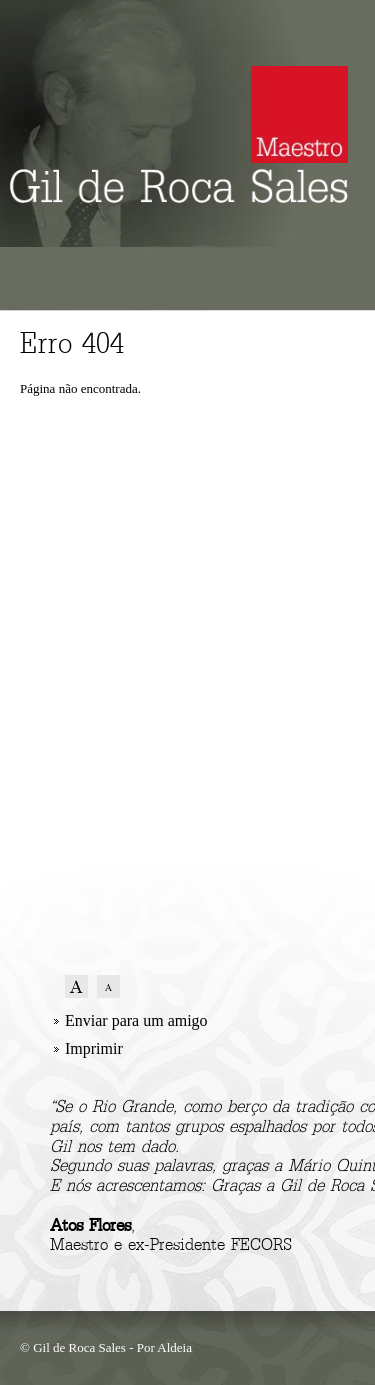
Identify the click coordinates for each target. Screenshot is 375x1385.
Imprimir (94, 1048)
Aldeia (174, 1347)
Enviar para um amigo (136, 1020)
